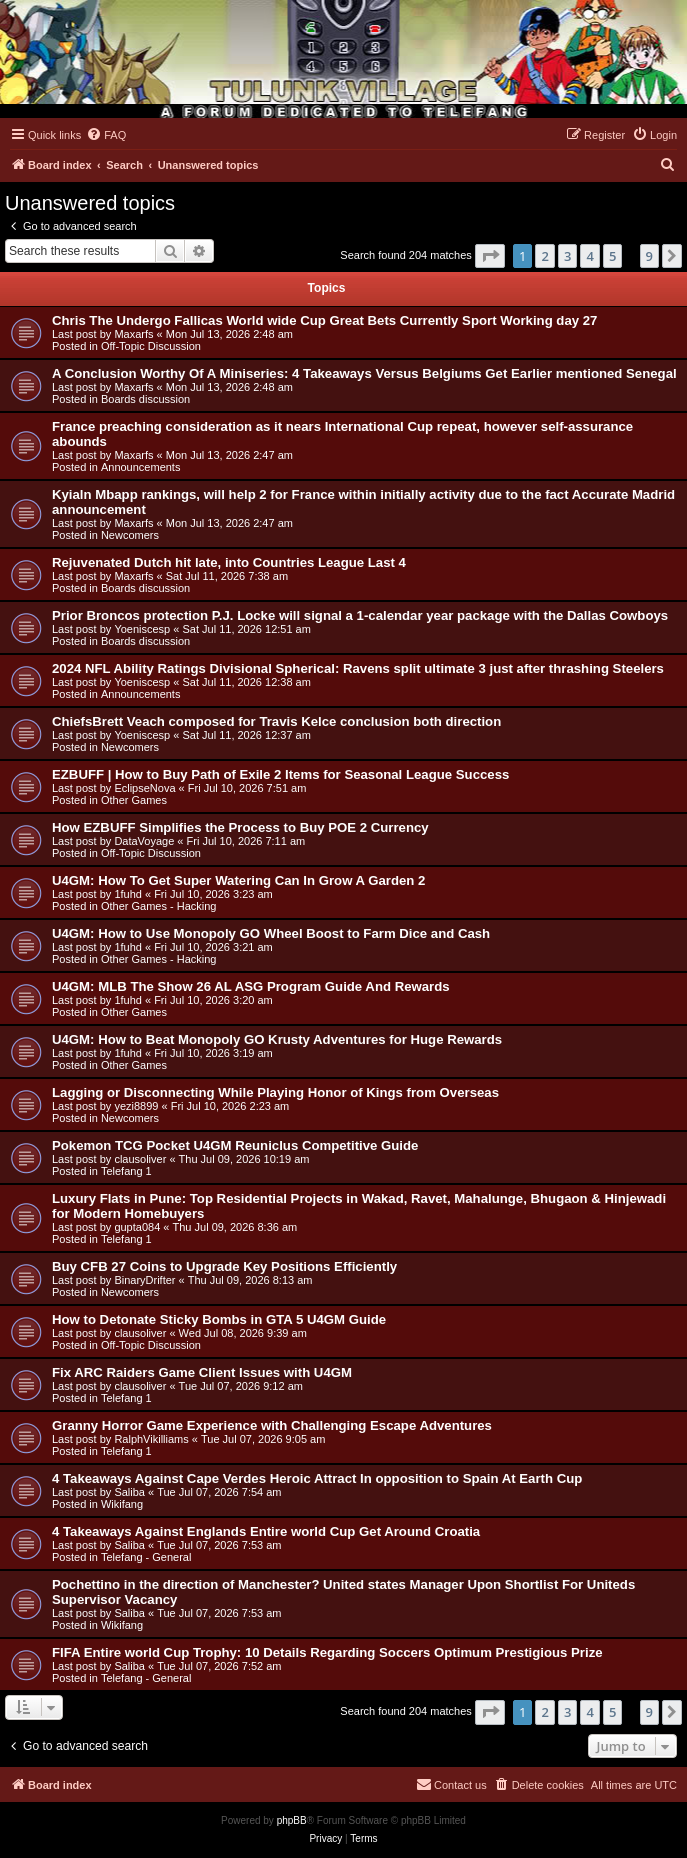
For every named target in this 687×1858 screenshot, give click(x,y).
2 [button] (544, 256)
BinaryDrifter (144, 1280)
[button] (490, 256)
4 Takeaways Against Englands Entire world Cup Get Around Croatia (266, 1531)
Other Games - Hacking (159, 906)
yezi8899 (136, 1106)
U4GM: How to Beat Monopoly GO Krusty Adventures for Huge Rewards (277, 1039)
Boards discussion (145, 399)
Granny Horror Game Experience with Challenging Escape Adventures (272, 1425)
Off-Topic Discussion (151, 346)
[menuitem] (106, 135)
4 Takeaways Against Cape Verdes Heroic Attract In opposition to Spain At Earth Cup (317, 1478)
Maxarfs (133, 334)
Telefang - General (146, 1557)
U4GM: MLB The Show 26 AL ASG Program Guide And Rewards (251, 986)
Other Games (134, 800)
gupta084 (137, 1227)
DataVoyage (144, 841)
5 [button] (612, 256)
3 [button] (567, 256)
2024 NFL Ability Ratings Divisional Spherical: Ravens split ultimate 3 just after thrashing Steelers (358, 668)
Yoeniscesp (142, 629)
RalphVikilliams (151, 1439)
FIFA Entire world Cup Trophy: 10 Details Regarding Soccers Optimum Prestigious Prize (327, 1652)
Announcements (141, 467)
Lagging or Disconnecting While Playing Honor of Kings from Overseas (275, 1092)
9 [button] (649, 256)
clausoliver (140, 1159)
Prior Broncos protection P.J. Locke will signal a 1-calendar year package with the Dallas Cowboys (360, 615)
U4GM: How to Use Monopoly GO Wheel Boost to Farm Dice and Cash (271, 933)
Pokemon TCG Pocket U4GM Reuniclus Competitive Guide (235, 1145)
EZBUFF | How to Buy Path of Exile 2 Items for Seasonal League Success (280, 774)
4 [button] (589, 256)
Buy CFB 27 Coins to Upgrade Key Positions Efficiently (224, 1266)
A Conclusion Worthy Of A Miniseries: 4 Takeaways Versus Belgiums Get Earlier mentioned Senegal (364, 373)
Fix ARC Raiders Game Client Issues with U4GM (202, 1372)
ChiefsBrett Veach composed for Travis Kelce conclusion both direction (276, 721)
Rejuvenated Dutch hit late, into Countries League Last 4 (229, 562)
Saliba (129, 1492)
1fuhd (128, 894)
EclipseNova (144, 788)
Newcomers (130, 535)
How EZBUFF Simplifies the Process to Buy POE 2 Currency (240, 827)
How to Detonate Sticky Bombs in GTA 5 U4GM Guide (219, 1319)
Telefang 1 (126, 1171)
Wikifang (122, 1504)
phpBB (292, 1820)
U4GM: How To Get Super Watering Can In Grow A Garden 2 (238, 880)
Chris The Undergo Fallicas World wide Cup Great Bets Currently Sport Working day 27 (324, 320)
